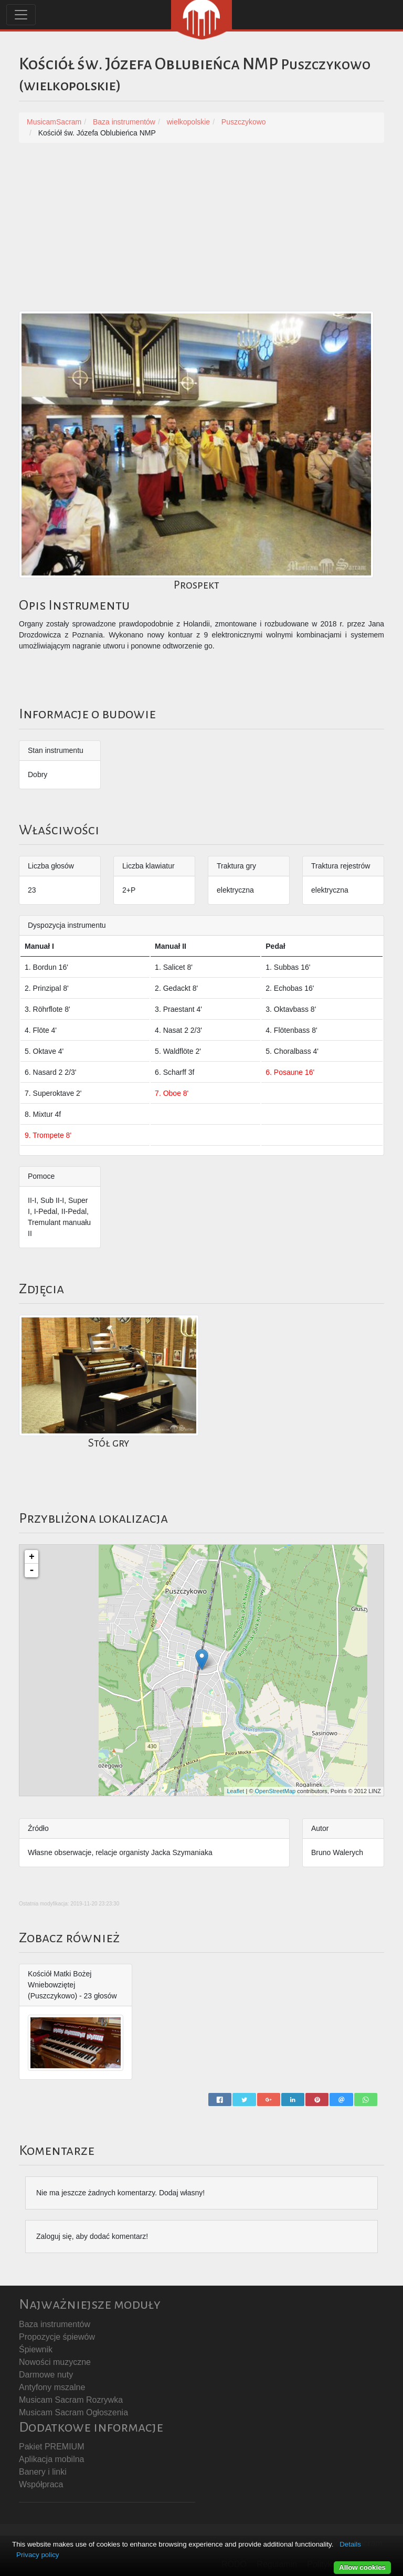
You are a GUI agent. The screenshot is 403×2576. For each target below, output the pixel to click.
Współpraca (41, 2484)
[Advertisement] (201, 232)
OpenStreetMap (275, 1791)
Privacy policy (37, 2555)
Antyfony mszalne (52, 2387)
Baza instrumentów (54, 2324)
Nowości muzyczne (55, 2362)
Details (350, 2544)
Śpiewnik (35, 2349)
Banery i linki (43, 2471)
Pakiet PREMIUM (51, 2446)
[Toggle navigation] (21, 14)
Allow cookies (362, 2567)
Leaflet (235, 1791)
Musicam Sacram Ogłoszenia (73, 2412)
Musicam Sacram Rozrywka (71, 2399)
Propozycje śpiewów (57, 2336)
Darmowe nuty (46, 2374)
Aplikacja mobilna (51, 2459)
